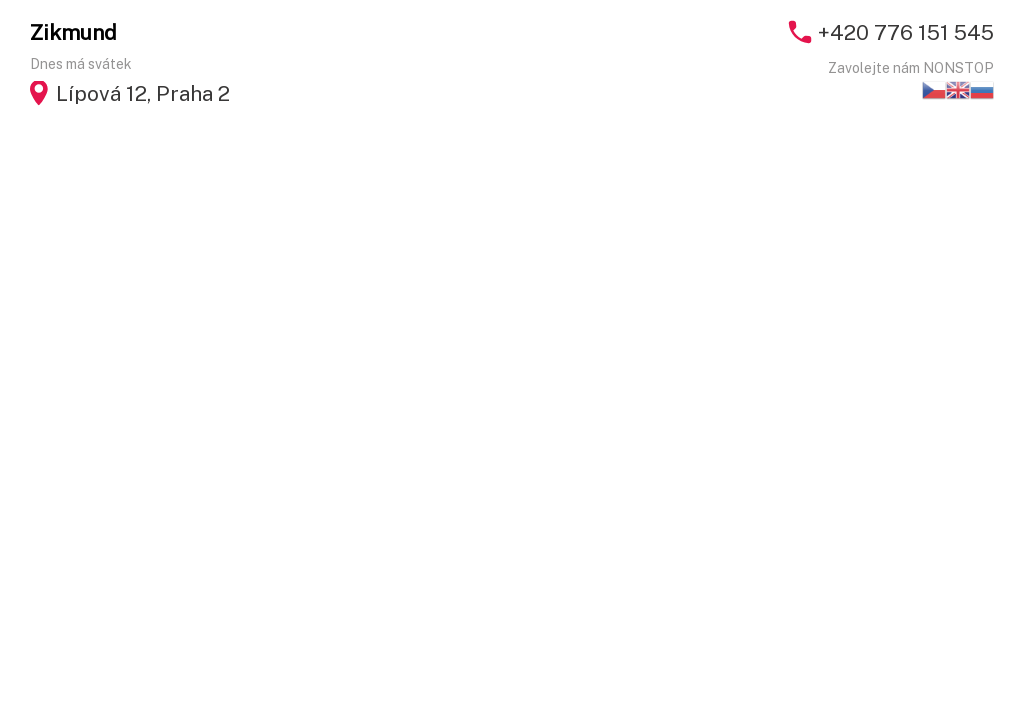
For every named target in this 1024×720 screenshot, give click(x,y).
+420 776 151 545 (906, 32)
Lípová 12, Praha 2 (143, 93)
